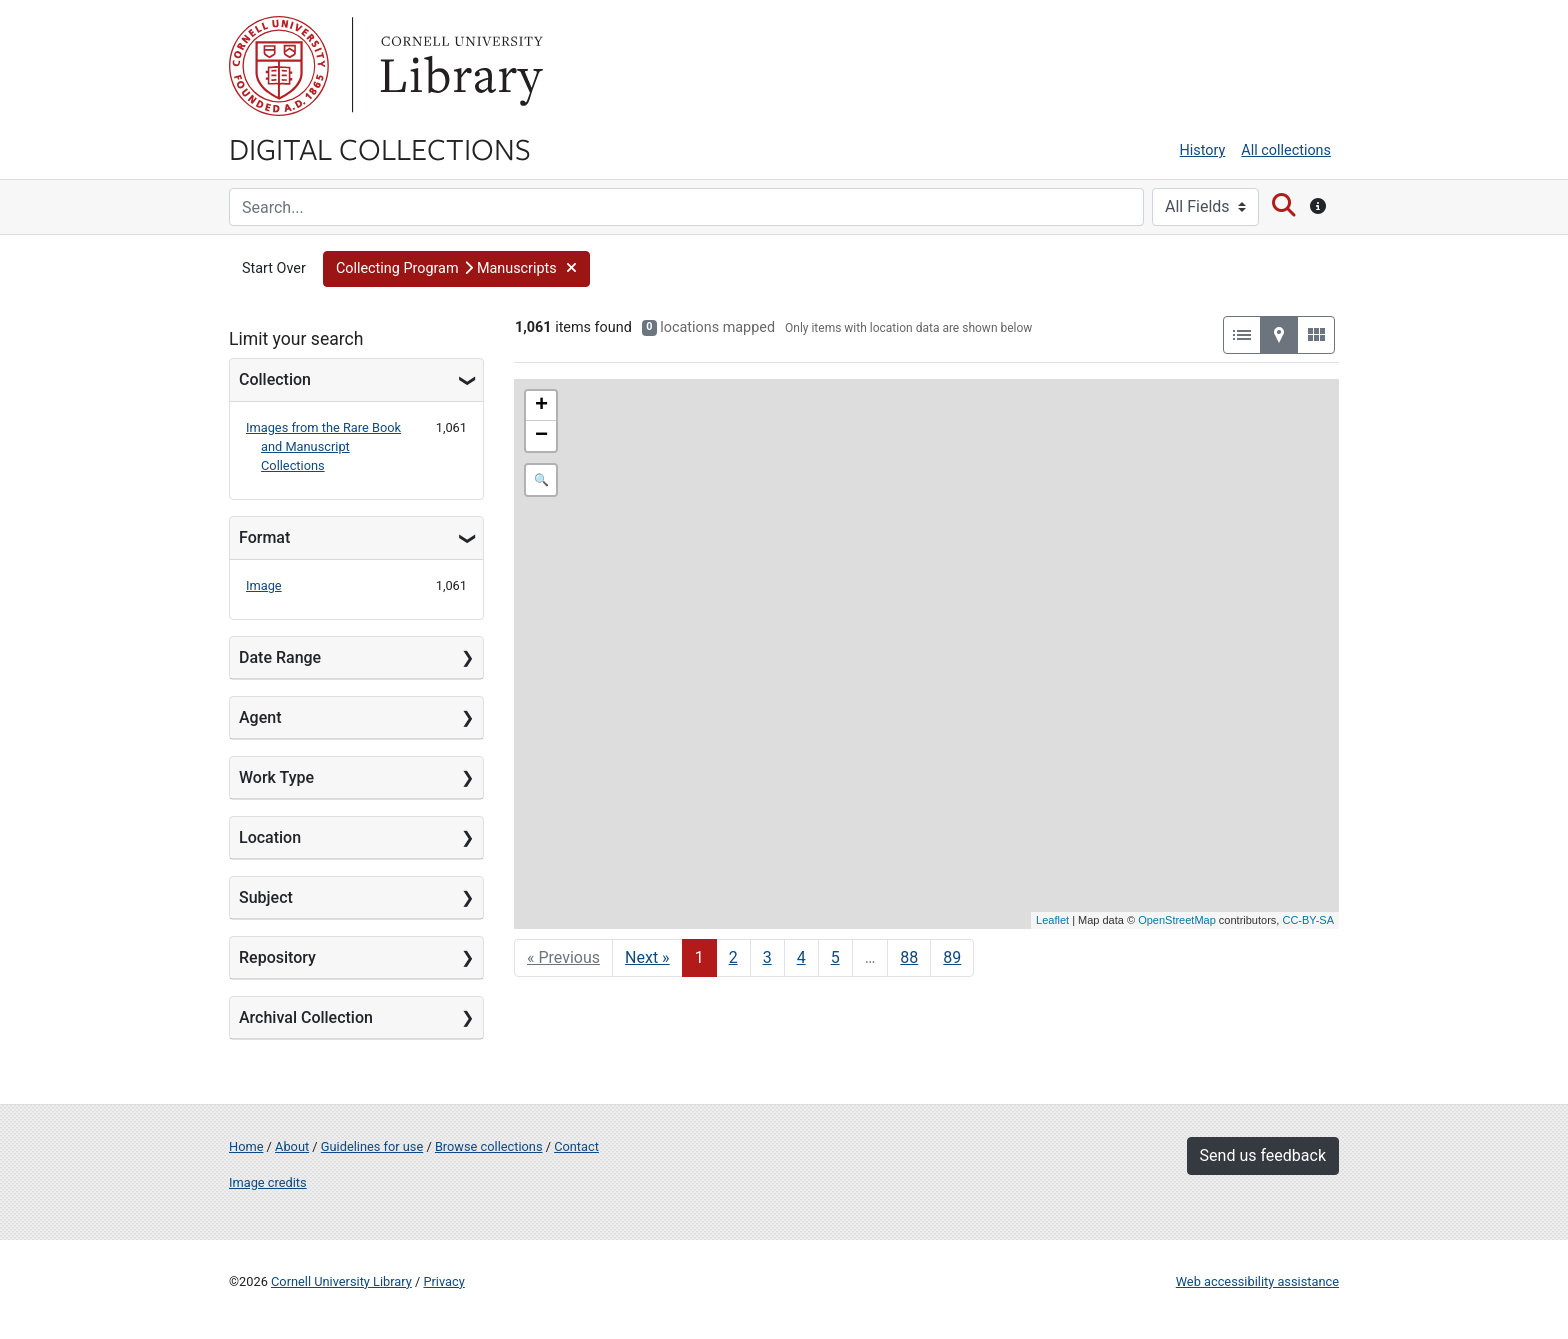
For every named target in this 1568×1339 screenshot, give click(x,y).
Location (270, 837)
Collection (275, 379)
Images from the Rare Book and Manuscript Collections (323, 446)
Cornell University (279, 66)
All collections (1286, 150)
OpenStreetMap (1177, 920)
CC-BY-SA (1308, 920)
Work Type (276, 777)
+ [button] (541, 406)
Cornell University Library (341, 1281)
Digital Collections (380, 148)
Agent (260, 717)
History (1203, 150)
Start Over (274, 268)
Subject (266, 897)
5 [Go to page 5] (835, 957)
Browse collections (489, 1146)
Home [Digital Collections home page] (246, 1146)
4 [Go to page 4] (801, 957)
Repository (277, 957)
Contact (576, 1146)
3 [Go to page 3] (767, 957)
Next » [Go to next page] (647, 957)
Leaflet (1052, 920)
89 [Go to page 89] (952, 957)
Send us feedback (1263, 1155)
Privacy (443, 1281)
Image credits (268, 1182)
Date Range (280, 657)
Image (264, 585)
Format (264, 537)
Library (459, 66)
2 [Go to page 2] (733, 957)
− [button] (541, 436)
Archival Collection (306, 1017)
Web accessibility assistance (1257, 1281)
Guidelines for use (372, 1146)
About (292, 1146)
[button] (456, 269)
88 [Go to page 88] (909, 957)
